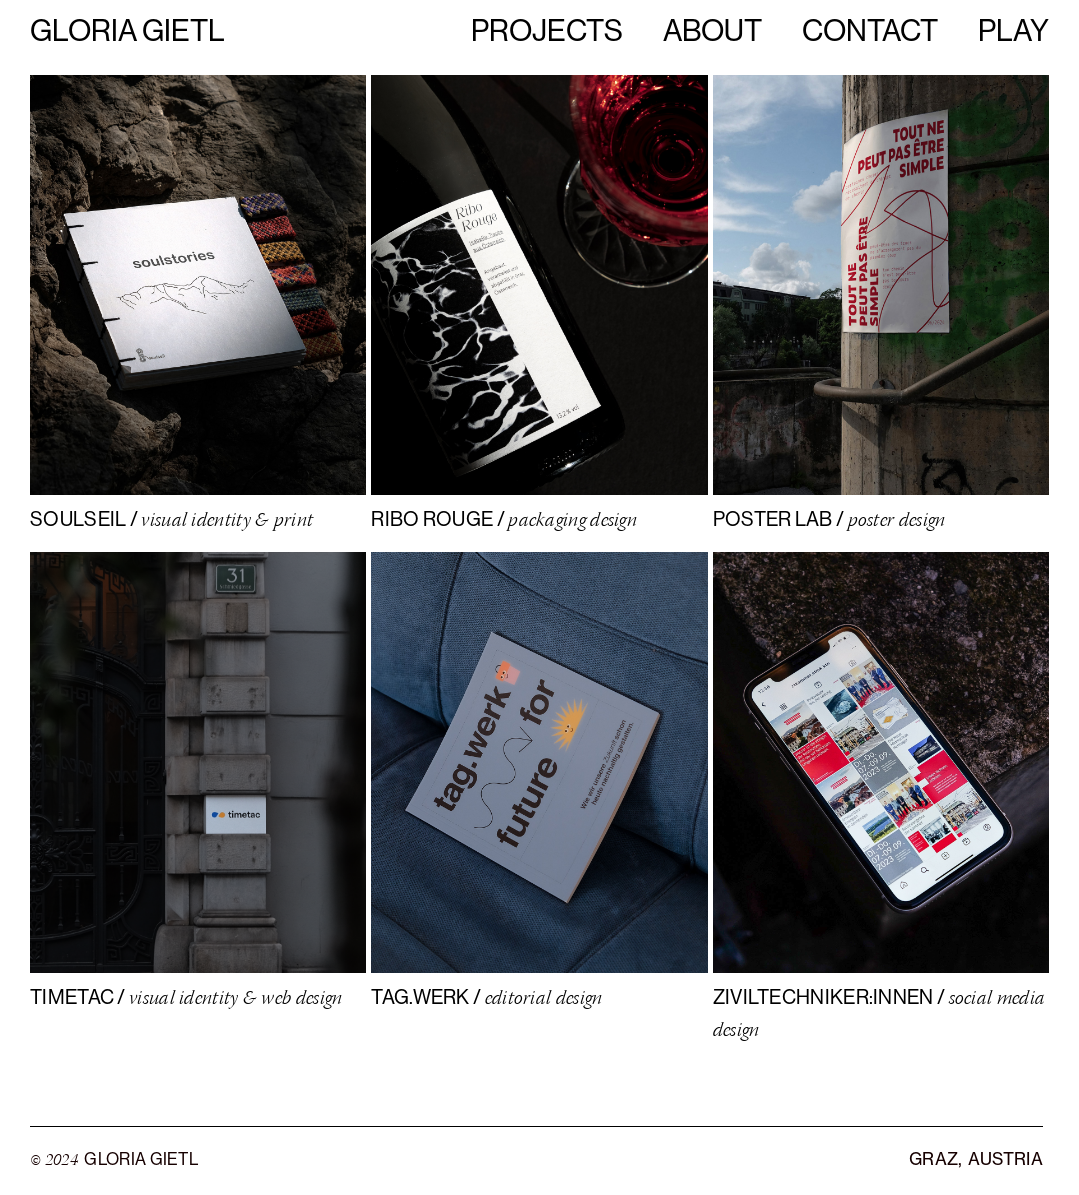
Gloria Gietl (127, 29)
